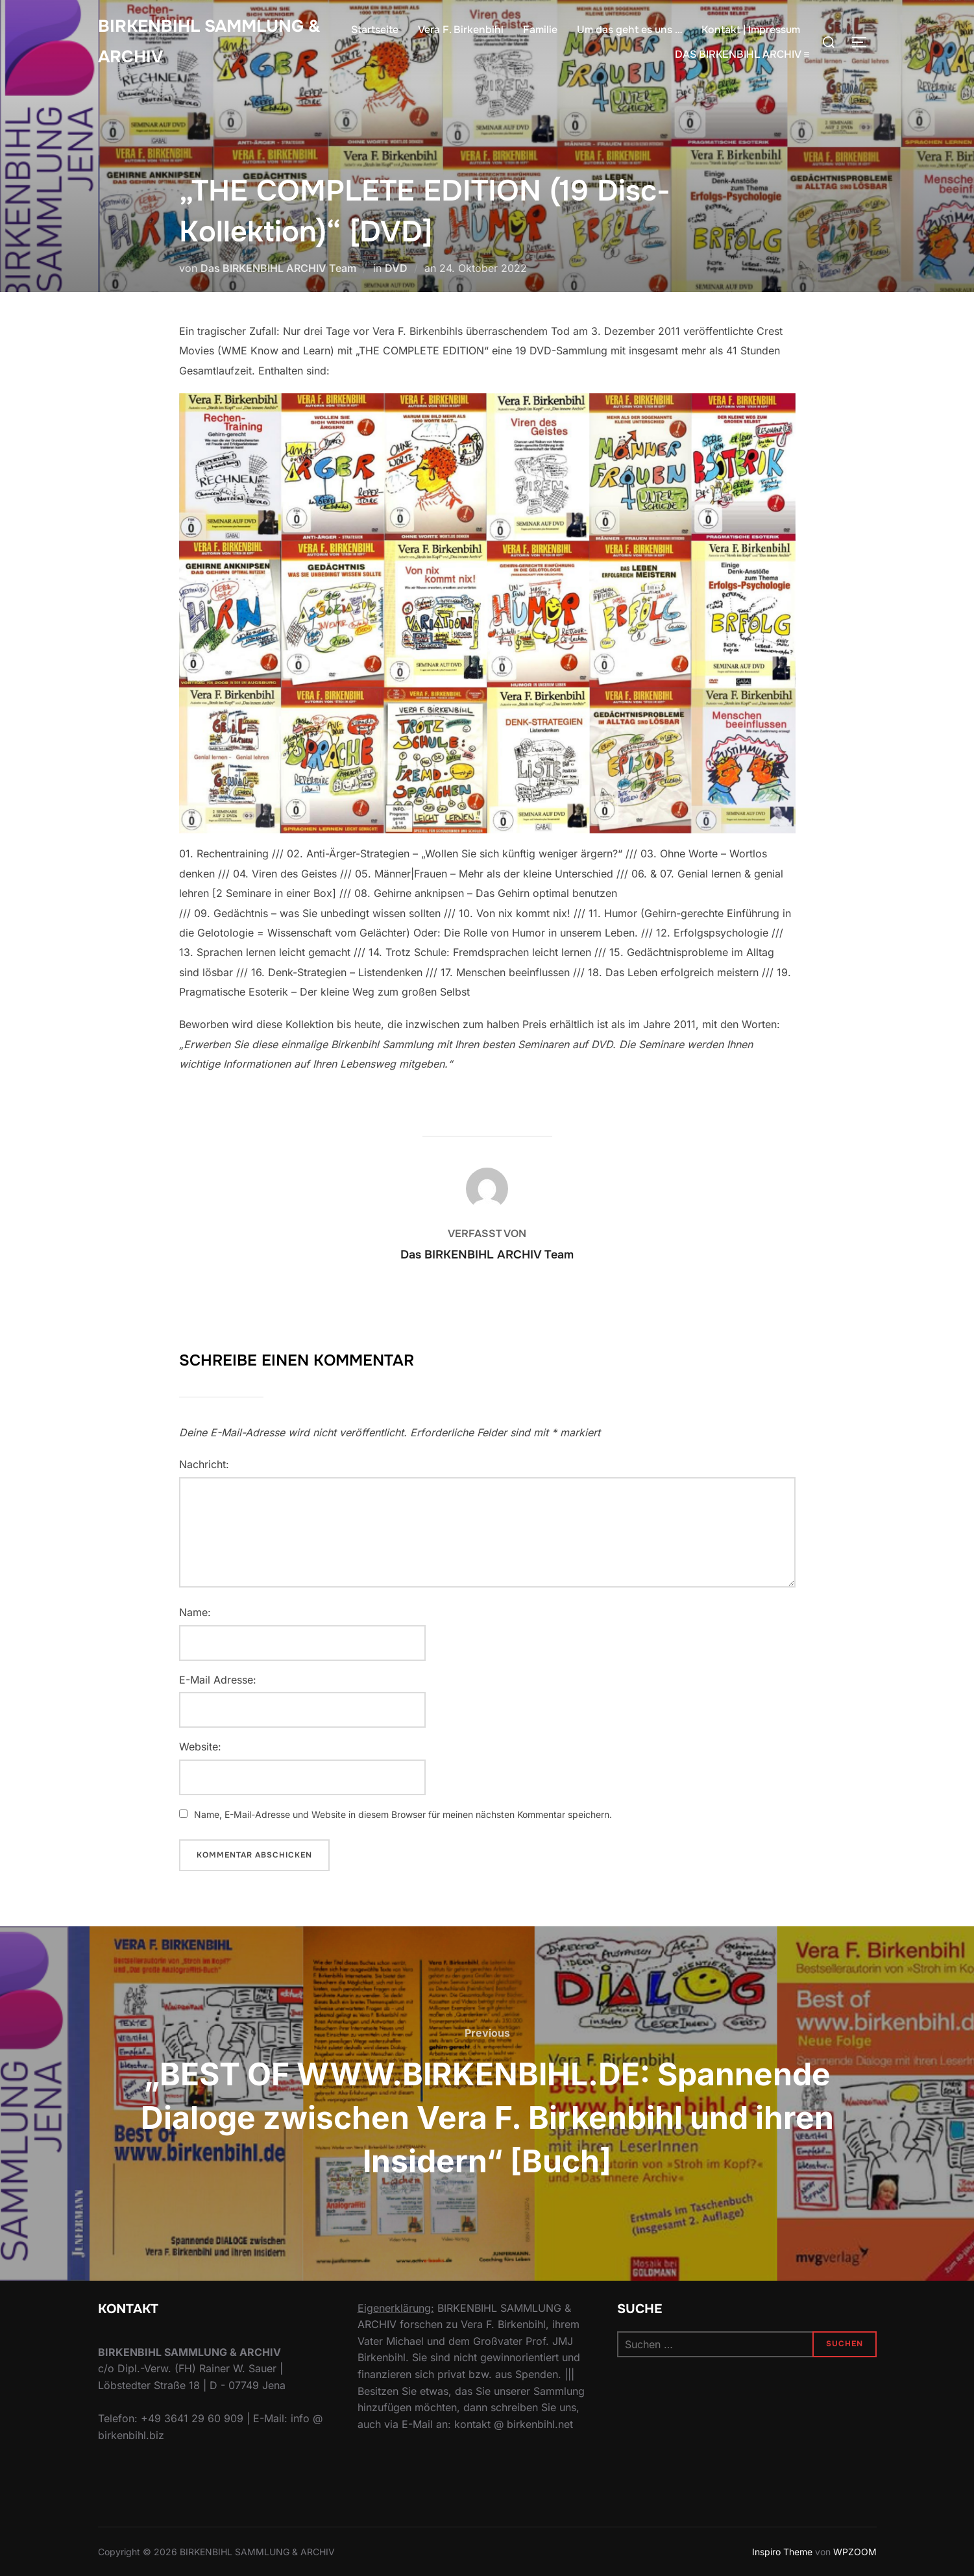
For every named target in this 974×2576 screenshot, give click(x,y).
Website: (200, 1746)
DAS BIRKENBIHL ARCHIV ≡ (742, 54)
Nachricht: (204, 1464)
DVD (396, 268)
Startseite (374, 29)
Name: (195, 1612)
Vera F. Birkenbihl (461, 29)
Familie (540, 29)
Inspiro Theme (782, 2551)
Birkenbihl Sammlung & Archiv (209, 41)
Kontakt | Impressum (750, 29)
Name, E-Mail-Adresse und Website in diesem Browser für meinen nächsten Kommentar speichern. (403, 1814)
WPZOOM (855, 2551)
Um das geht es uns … (629, 29)
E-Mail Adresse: (217, 1679)
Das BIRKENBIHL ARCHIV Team (278, 268)
